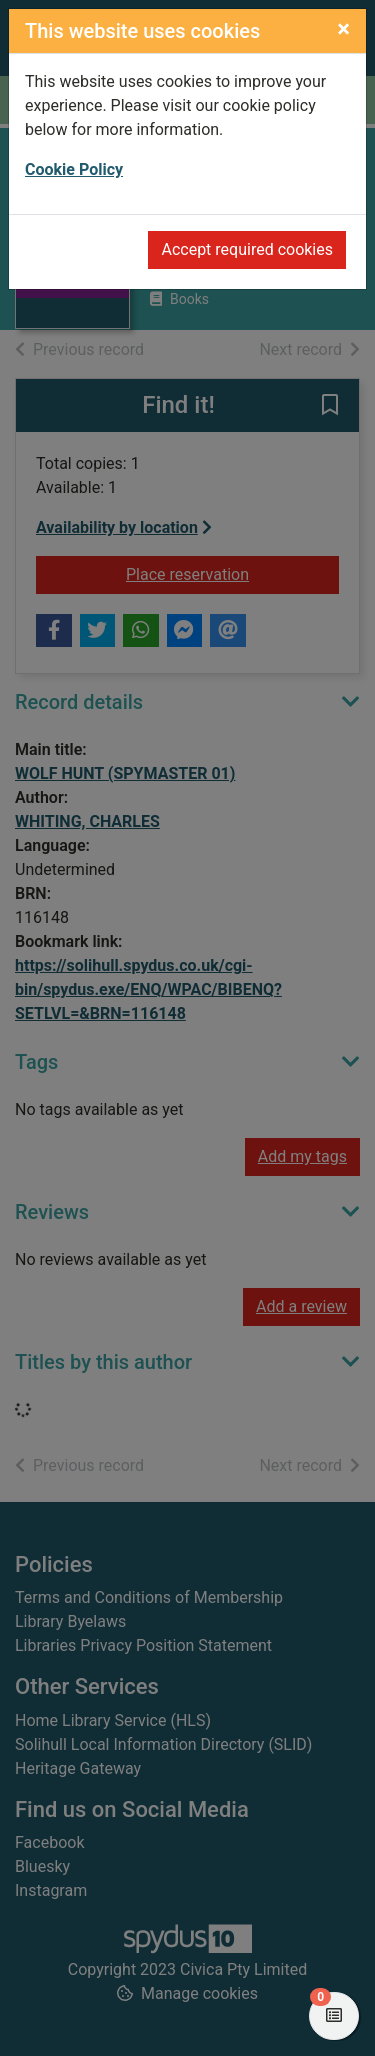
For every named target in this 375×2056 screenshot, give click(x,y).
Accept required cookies (247, 249)
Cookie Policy (74, 169)
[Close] (343, 29)
